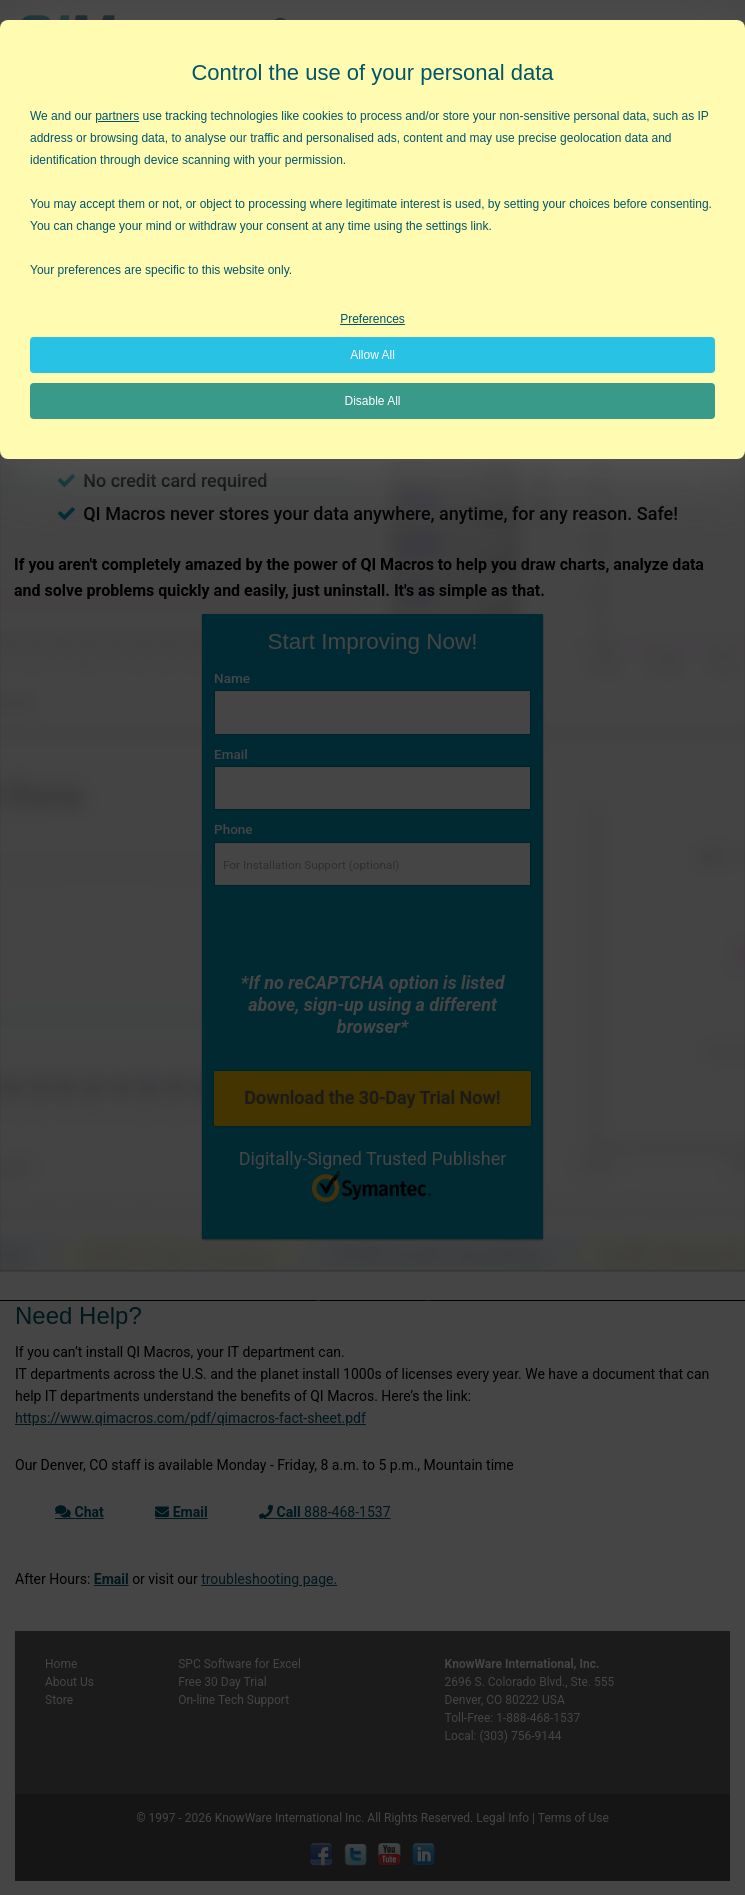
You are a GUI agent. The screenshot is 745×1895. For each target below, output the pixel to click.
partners (117, 116)
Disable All (372, 401)
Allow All (372, 355)
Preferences (372, 319)
